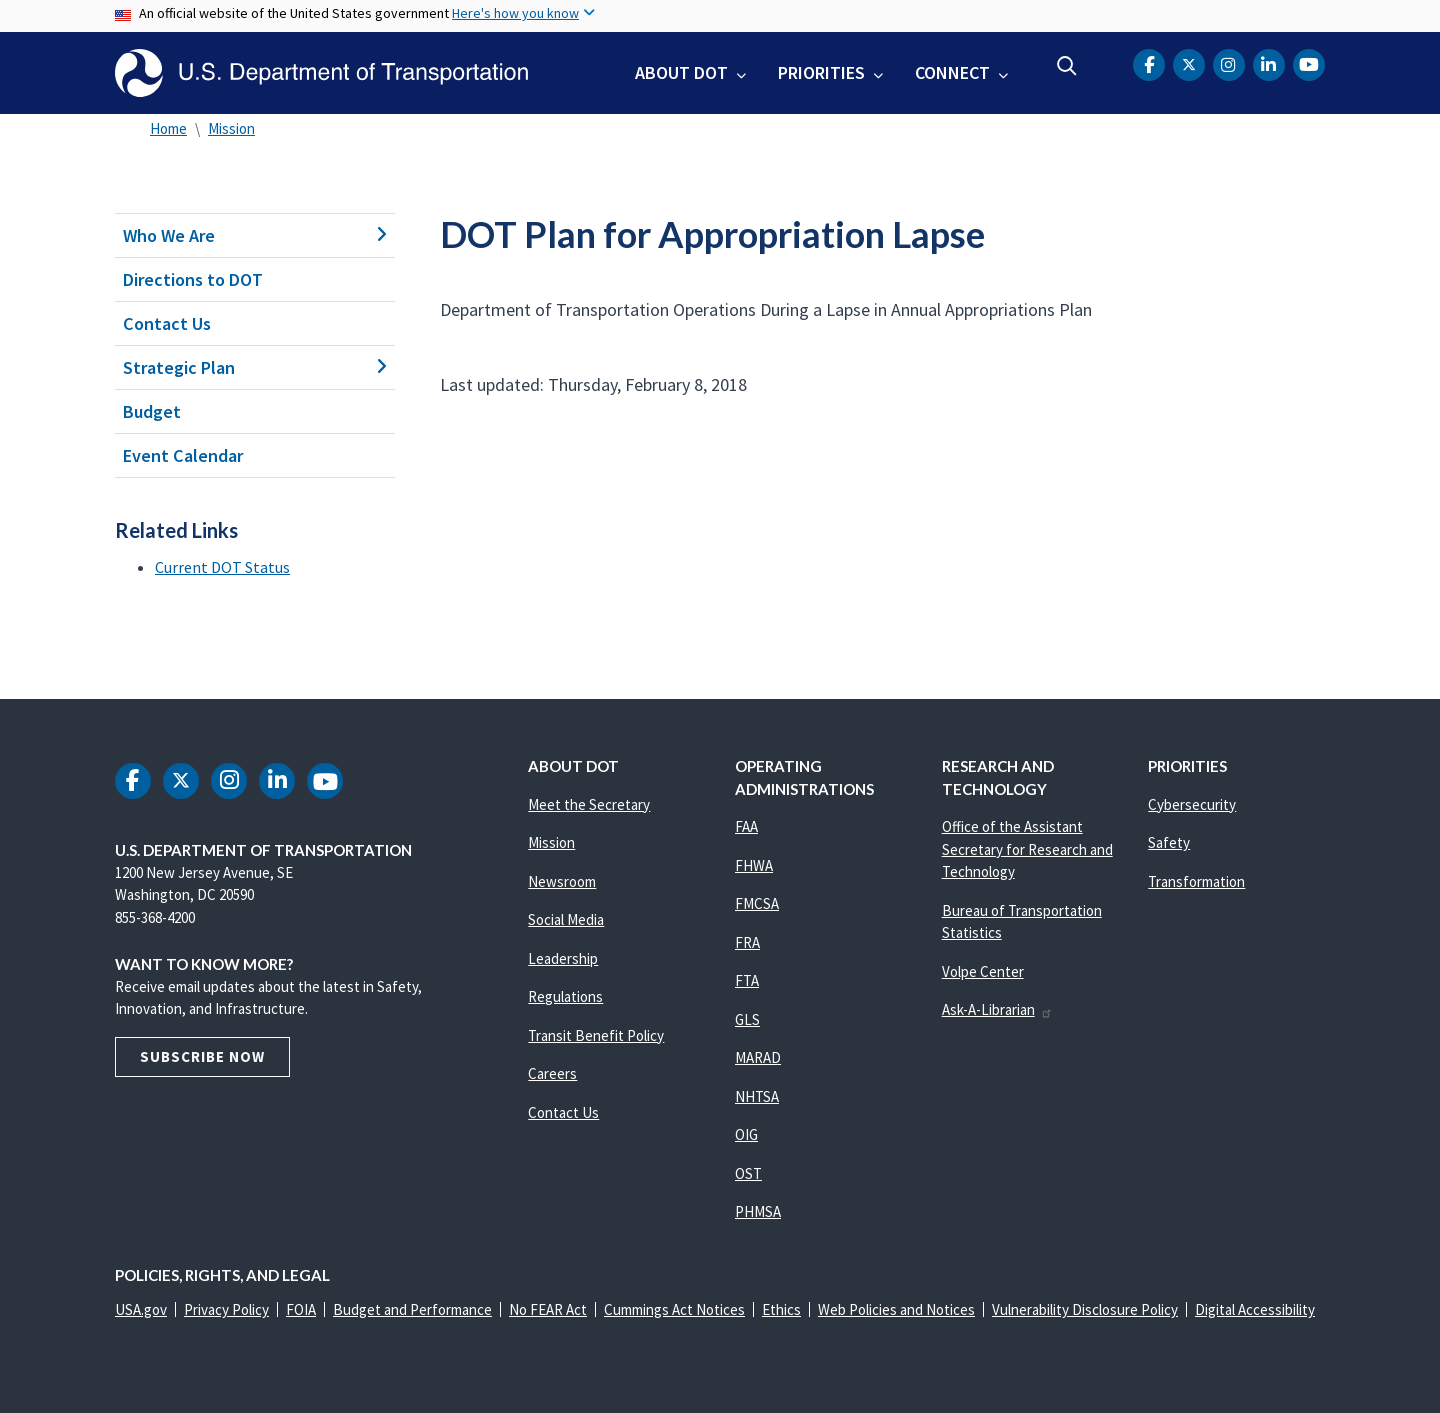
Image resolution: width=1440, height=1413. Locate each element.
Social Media (566, 919)
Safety (1169, 842)
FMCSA (757, 903)
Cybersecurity (1192, 804)
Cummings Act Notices (674, 1309)
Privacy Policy (226, 1309)
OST (748, 1173)
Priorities (821, 72)
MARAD (758, 1057)
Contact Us (167, 323)
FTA (747, 980)
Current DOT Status (222, 567)
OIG (746, 1134)
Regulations (565, 996)
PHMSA (758, 1211)
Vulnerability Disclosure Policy (1085, 1309)
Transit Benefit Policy (596, 1035)
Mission (231, 128)
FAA (746, 826)
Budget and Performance (412, 1309)
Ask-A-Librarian (997, 1009)
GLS (747, 1019)
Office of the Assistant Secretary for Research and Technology (1027, 849)
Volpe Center (983, 971)
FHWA (754, 865)
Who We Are (255, 235)
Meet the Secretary (589, 804)
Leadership (563, 958)
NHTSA (757, 1096)
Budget (152, 411)
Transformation (1196, 881)
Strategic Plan (255, 367)
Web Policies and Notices (896, 1309)
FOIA (301, 1309)
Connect (952, 72)
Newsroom (562, 881)
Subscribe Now (202, 1056)
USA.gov (141, 1309)
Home (168, 128)
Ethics (781, 1309)
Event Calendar (183, 455)
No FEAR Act (548, 1309)
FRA (747, 942)
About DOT (681, 72)
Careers (552, 1073)
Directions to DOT (193, 279)
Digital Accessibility (1255, 1309)
